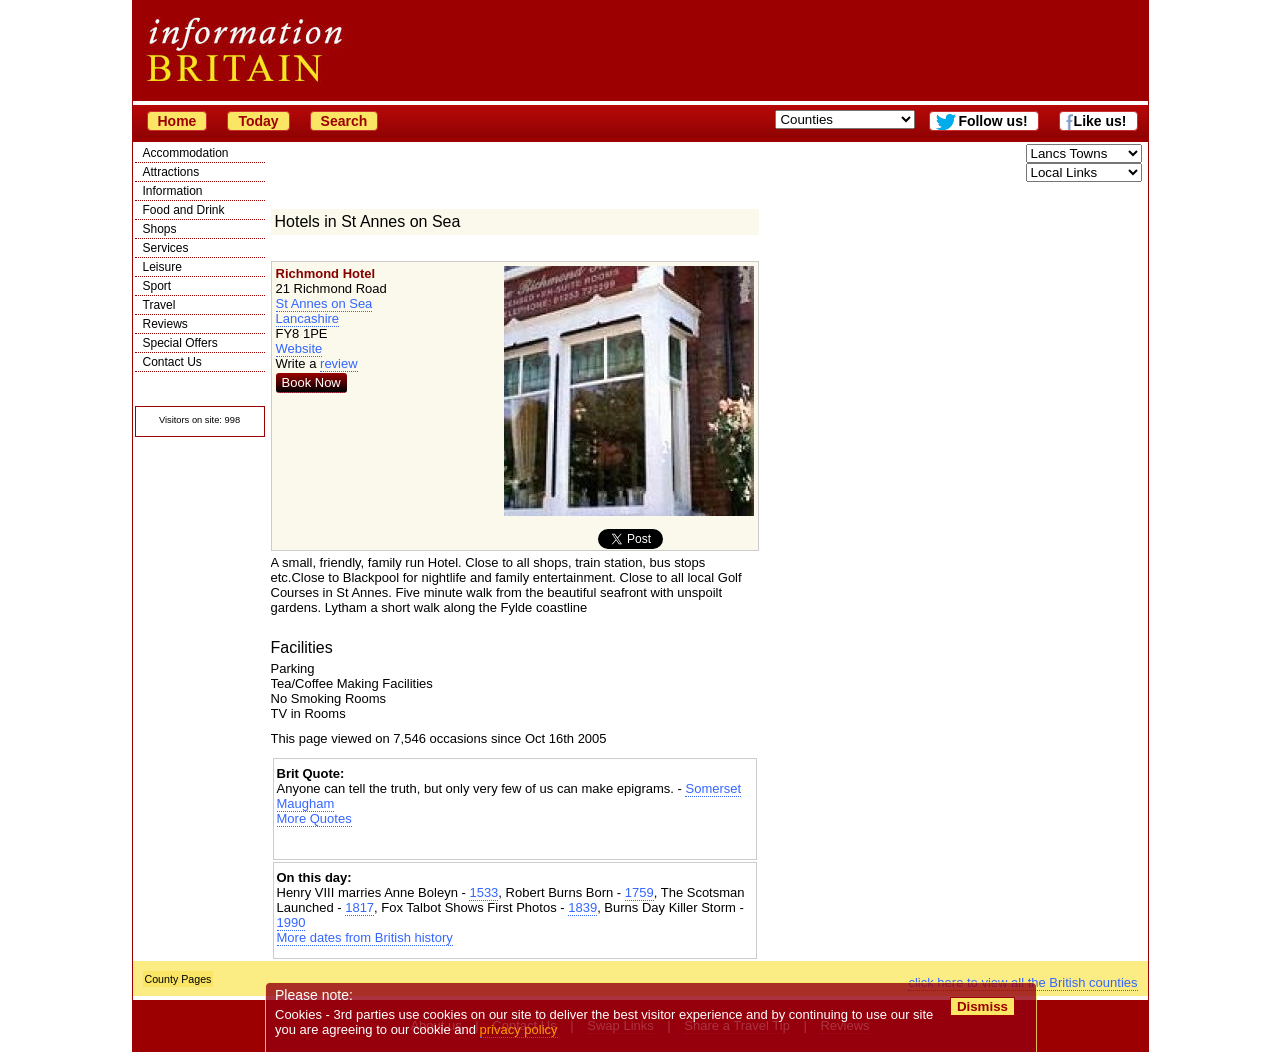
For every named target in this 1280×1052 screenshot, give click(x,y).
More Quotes (314, 818)
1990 (291, 922)
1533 (483, 892)
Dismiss (982, 1006)
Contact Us (172, 362)
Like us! (1100, 121)
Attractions (171, 172)
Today (258, 121)
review (339, 363)
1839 (582, 907)
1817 (359, 907)
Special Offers (180, 343)
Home (177, 121)
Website (299, 348)
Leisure (162, 267)
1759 (639, 892)
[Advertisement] (515, 843)
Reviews (165, 324)
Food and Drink (184, 210)
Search (344, 121)
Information (173, 191)
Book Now (311, 382)
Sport (157, 286)
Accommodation (186, 153)
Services (166, 248)
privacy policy (519, 1029)
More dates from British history (365, 937)
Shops (160, 229)
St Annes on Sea (324, 303)
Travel (159, 305)
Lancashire (308, 318)
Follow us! (992, 121)
